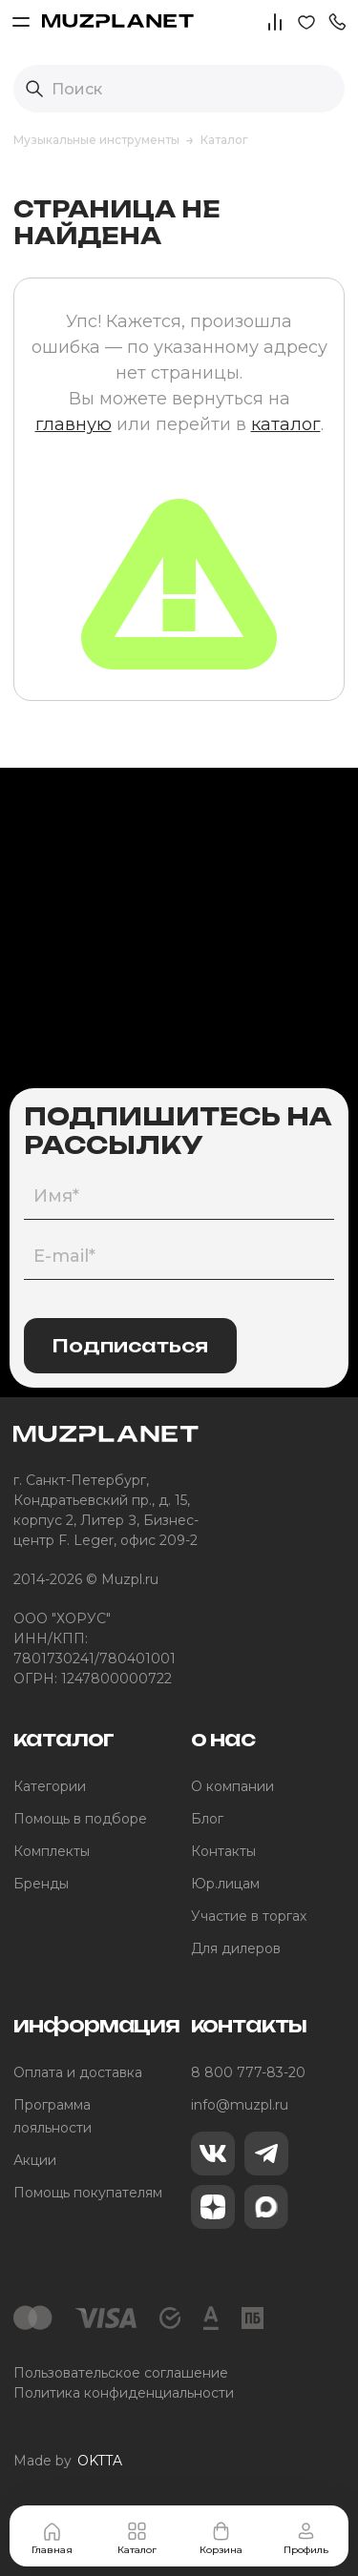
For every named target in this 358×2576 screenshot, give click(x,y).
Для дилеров (236, 1948)
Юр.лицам (225, 1883)
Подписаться (130, 1345)
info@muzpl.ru (239, 2104)
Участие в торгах (248, 1916)
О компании (232, 1786)
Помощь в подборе (80, 1818)
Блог (207, 1818)
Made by (67, 2461)
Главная (52, 2538)
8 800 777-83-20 (248, 2072)
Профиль (306, 2538)
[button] (337, 20)
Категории (49, 1786)
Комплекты (51, 1851)
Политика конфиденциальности (123, 2392)
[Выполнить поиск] (34, 88)
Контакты (223, 1851)
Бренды (41, 1883)
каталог (286, 424)
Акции (34, 2160)
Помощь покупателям (87, 2192)
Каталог (137, 2538)
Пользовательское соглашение (120, 2372)
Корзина (221, 2538)
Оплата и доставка (77, 2072)
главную (73, 424)
